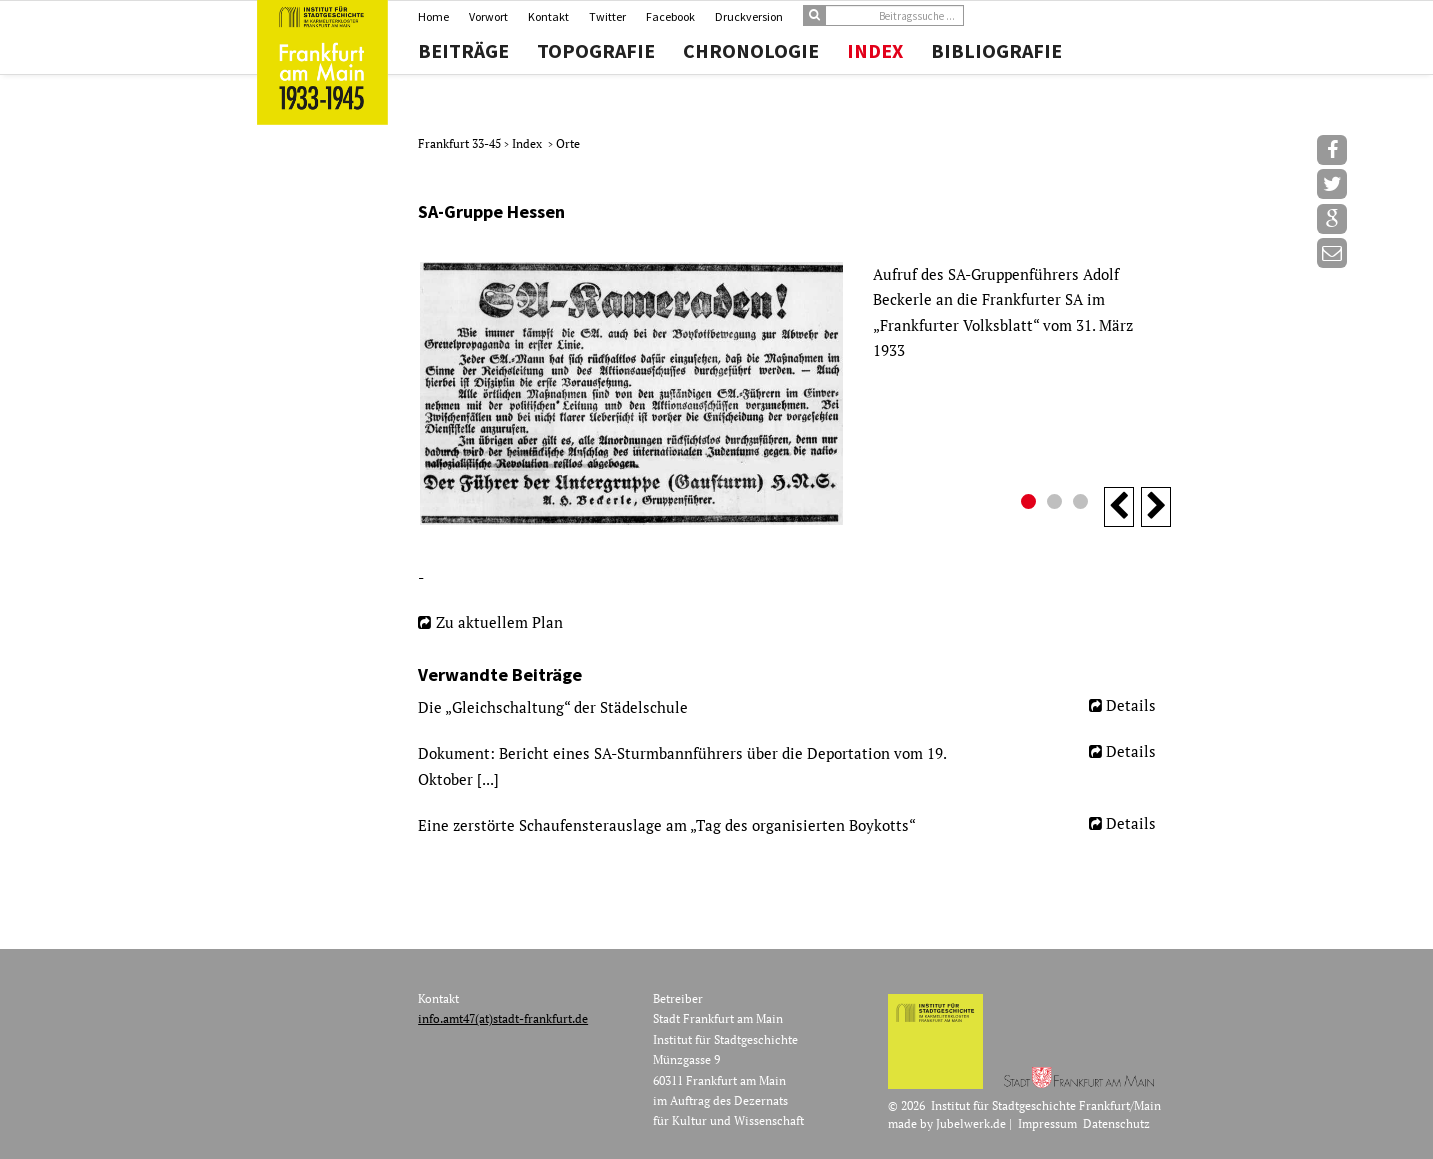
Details (1131, 705)
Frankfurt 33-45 (461, 143)
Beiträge (463, 51)
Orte (568, 143)
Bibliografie (996, 51)
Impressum (1047, 1123)
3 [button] (1083, 504)
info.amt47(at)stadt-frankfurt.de (503, 1018)
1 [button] (1031, 504)
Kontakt (548, 16)
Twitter (607, 16)
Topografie (596, 51)
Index (875, 51)
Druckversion (749, 16)
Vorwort (488, 16)
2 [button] (1057, 504)
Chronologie (751, 51)
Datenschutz (1116, 1123)
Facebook (670, 16)
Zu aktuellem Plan (499, 622)
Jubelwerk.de (971, 1123)
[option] (794, 393)
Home (433, 16)
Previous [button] (1119, 507)
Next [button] (1156, 507)
